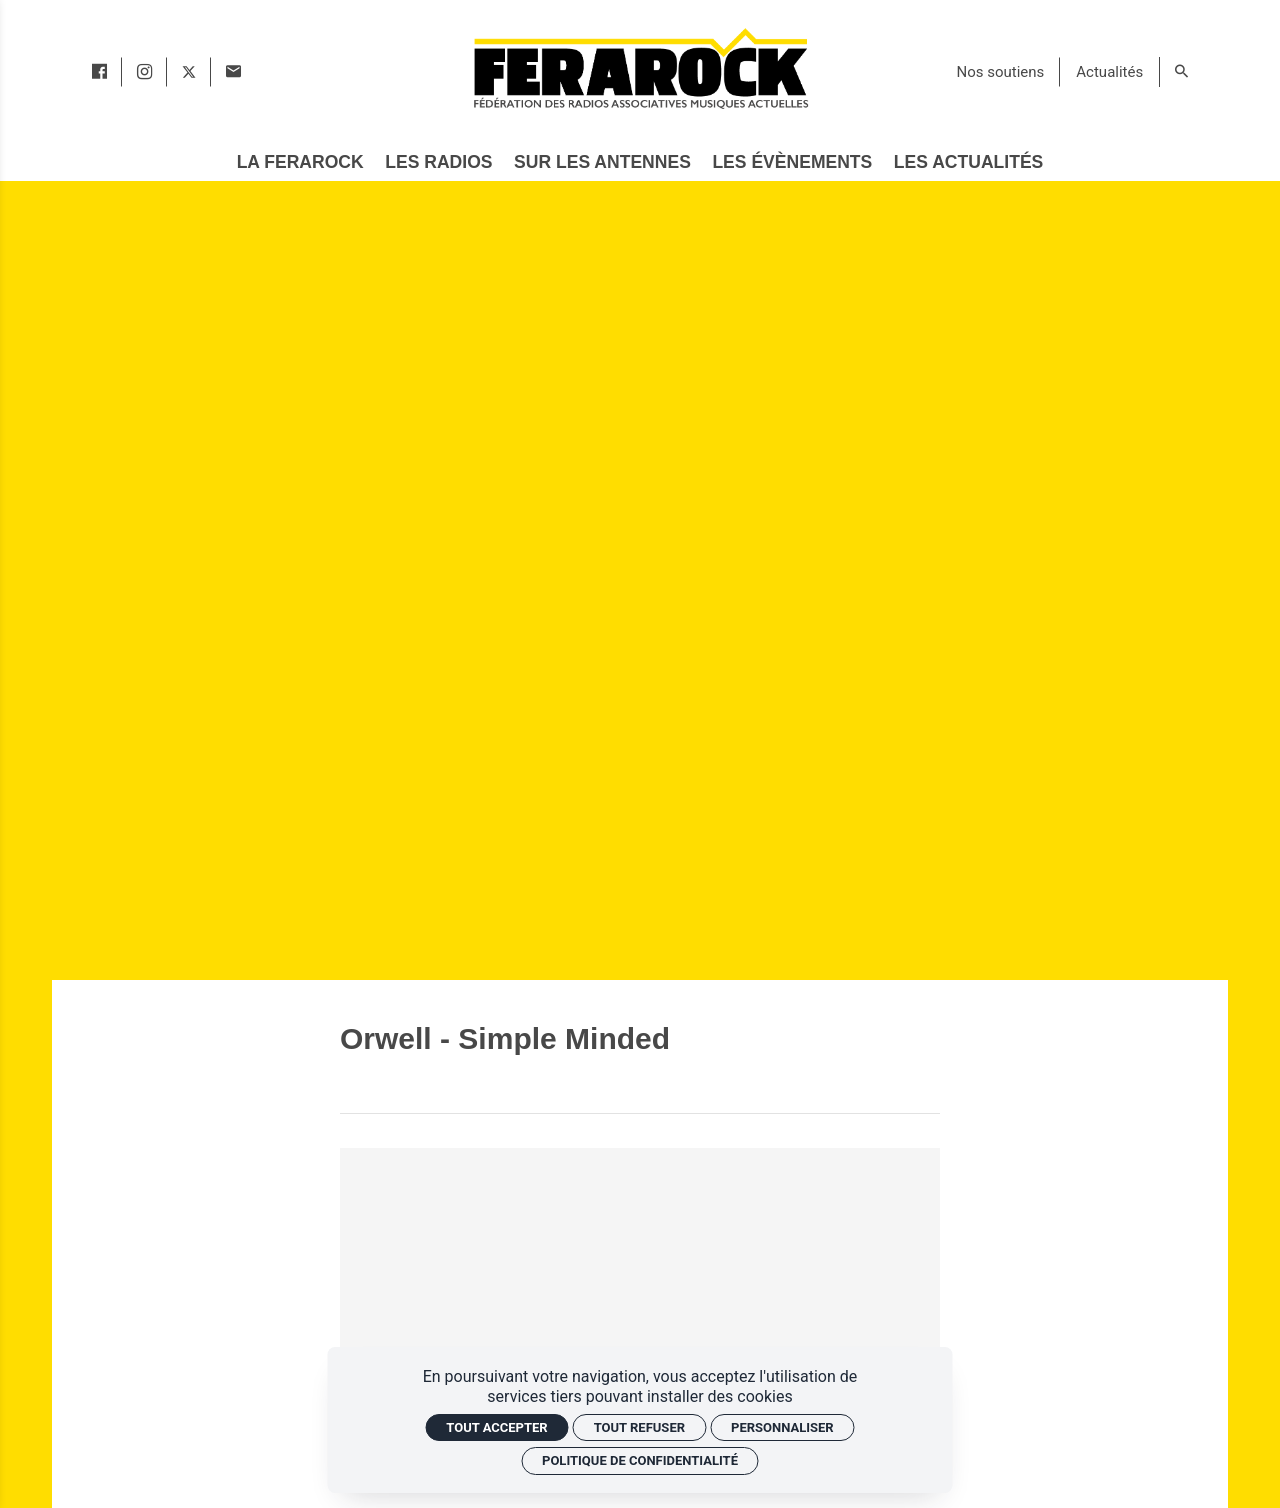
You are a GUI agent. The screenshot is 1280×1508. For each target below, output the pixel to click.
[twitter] (189, 72)
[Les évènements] (792, 163)
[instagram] (144, 72)
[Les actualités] (969, 163)
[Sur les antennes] (602, 163)
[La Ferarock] (300, 163)
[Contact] (233, 72)
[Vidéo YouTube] (640, 1317)
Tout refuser (639, 1427)
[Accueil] (640, 68)
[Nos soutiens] (1001, 72)
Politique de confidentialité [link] (640, 1460)
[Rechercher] (1181, 72)
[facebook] (99, 72)
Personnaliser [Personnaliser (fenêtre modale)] (782, 1427)
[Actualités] (1109, 72)
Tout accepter (496, 1427)
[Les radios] (439, 163)
